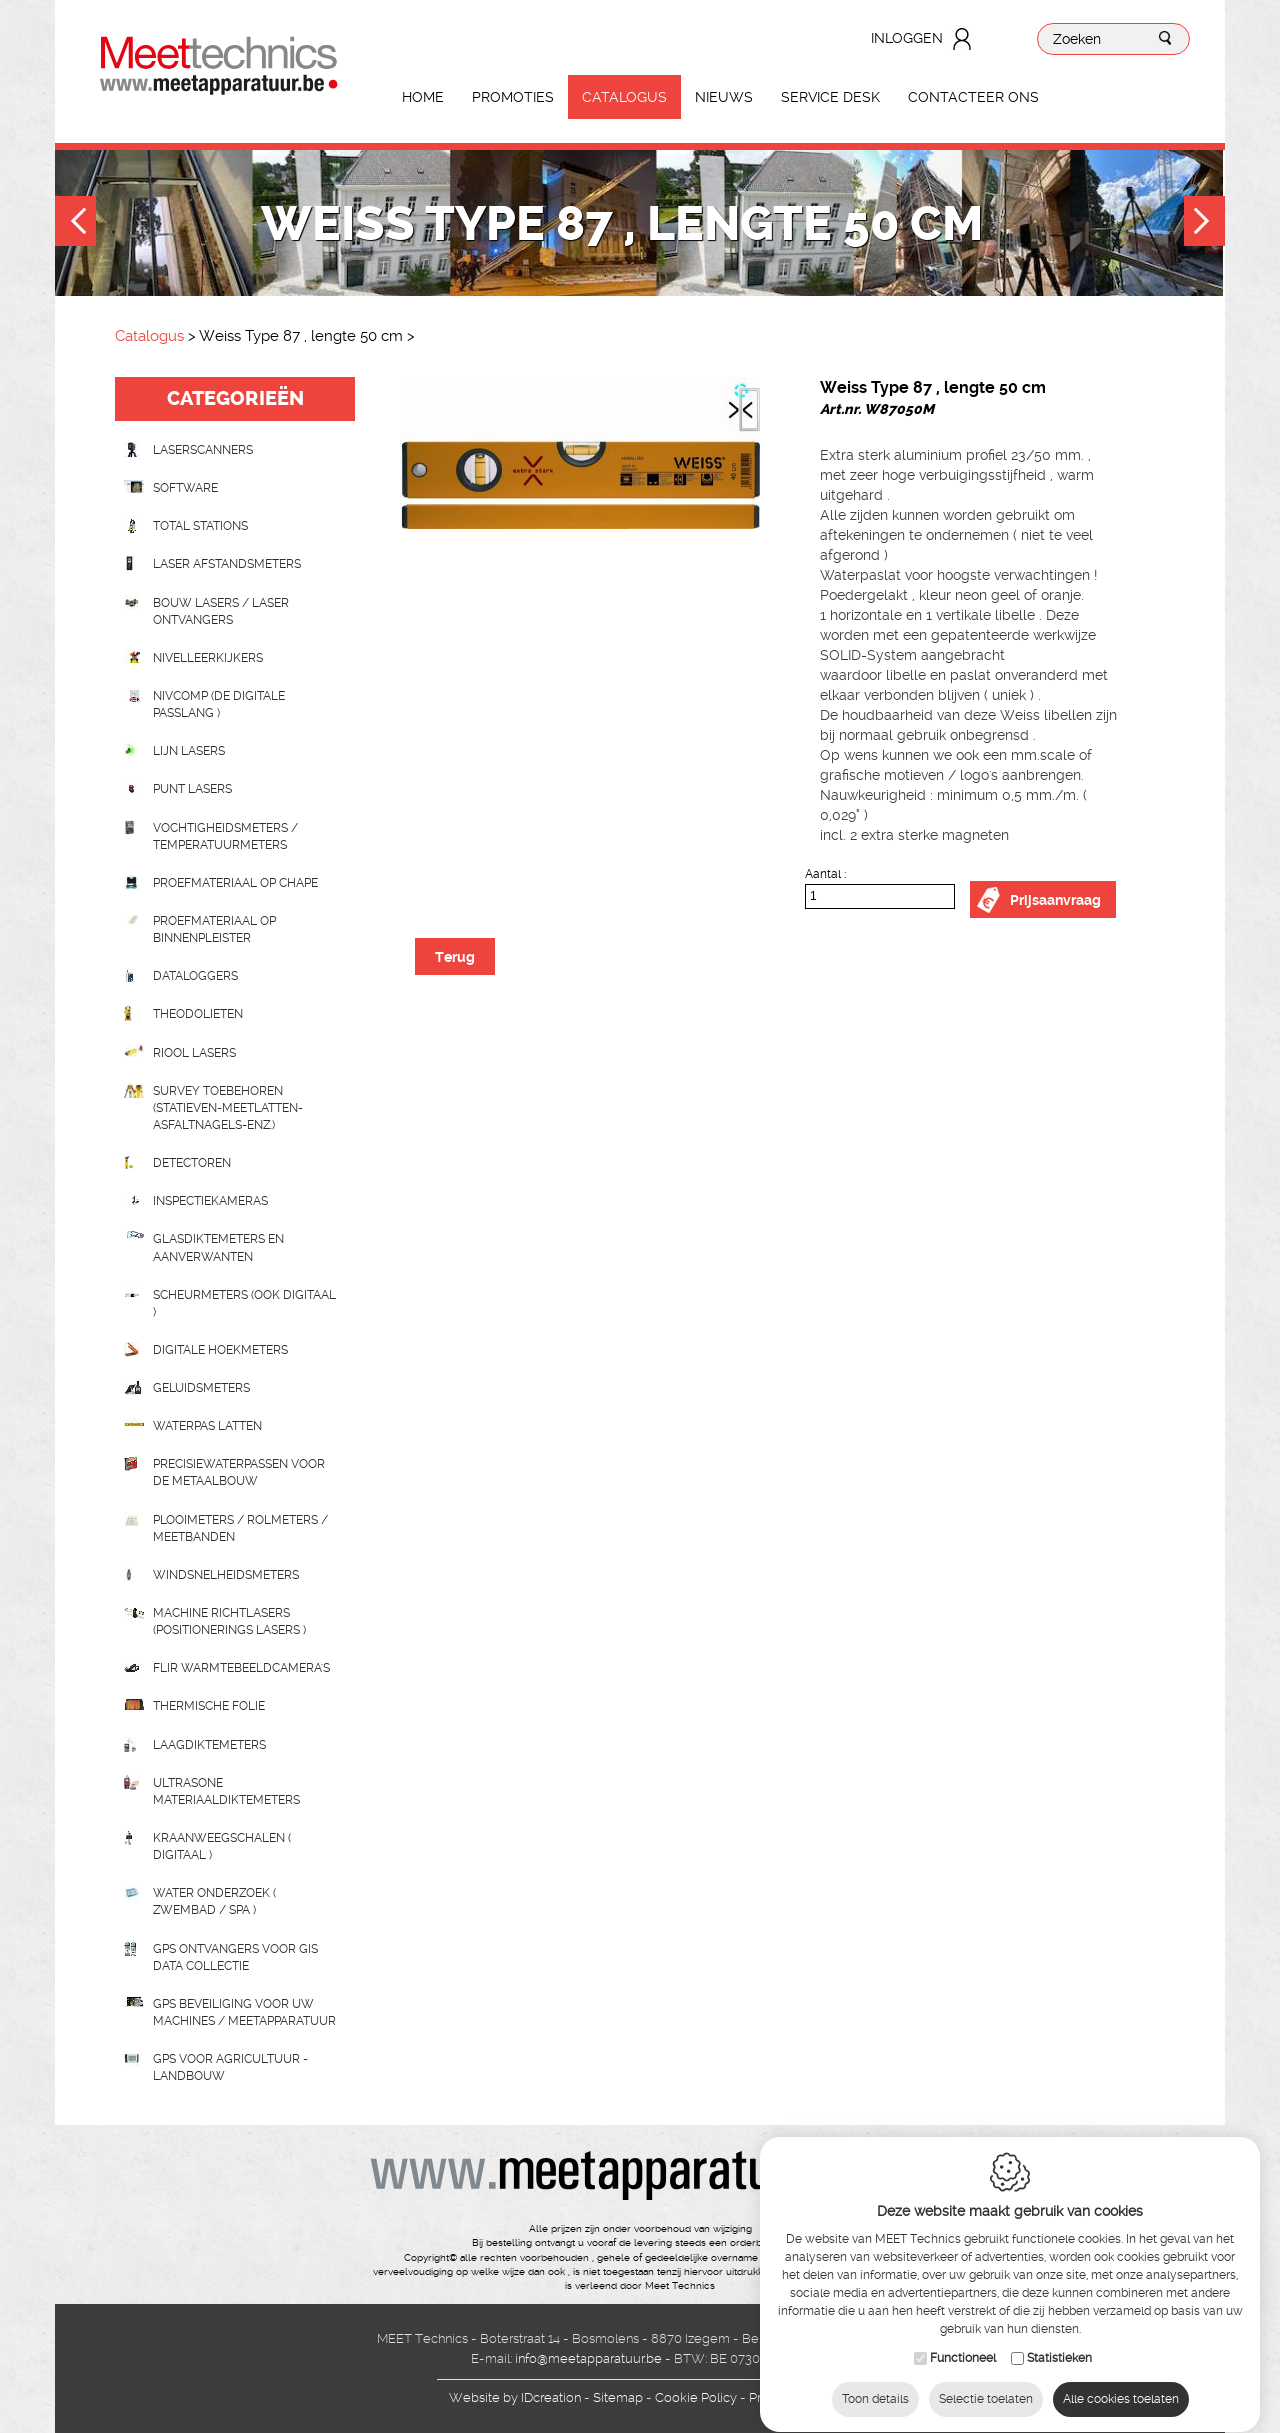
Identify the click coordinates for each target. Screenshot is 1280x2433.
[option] (580, 453)
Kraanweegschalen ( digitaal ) (222, 1846)
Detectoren (192, 1163)
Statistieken (1059, 2345)
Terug (455, 957)
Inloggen (907, 38)
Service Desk (830, 97)
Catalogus (624, 97)
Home (423, 97)
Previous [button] (75, 223)
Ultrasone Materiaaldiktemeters (226, 1791)
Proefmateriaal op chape (235, 883)
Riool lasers (194, 1053)
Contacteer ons (973, 97)
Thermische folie (209, 1706)
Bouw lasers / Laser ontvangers (221, 611)
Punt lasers (192, 789)
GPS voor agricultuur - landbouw (230, 2067)
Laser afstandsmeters (227, 564)
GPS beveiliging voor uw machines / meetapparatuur (244, 2012)
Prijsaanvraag (1055, 900)
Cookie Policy (696, 2397)
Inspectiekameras (210, 1201)
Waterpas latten (207, 1426)
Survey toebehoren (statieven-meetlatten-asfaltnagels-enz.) (228, 1108)
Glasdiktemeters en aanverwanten (218, 1247)
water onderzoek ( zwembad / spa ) (214, 1901)
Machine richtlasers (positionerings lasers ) (229, 1621)
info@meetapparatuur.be (588, 2358)
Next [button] (1204, 223)
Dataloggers (195, 976)
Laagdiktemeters (209, 1745)
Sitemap (618, 2397)
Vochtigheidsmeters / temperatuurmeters (225, 836)
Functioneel (963, 2345)
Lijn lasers (189, 751)
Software (185, 488)
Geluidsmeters (201, 1388)
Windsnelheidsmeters (226, 1575)
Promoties (513, 97)
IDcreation (515, 2397)
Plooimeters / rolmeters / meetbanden (240, 1528)
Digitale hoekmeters (220, 1350)
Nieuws (724, 97)
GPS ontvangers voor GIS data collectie (235, 1957)
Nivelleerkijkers (208, 658)
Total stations (200, 526)
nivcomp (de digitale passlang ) (219, 704)
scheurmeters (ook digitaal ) (244, 1303)
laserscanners (203, 450)
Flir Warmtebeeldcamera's (241, 1668)
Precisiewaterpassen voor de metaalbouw (239, 1472)
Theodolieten (198, 1014)
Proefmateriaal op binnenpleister (214, 929)
